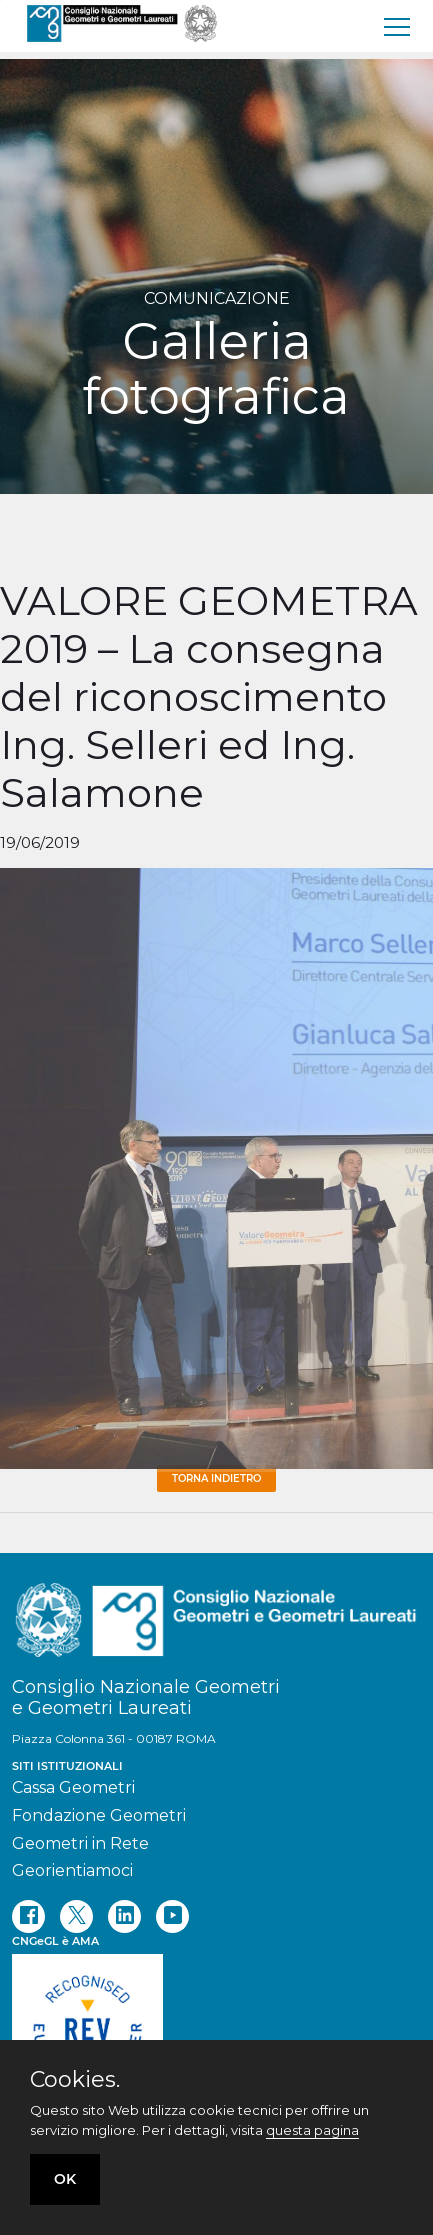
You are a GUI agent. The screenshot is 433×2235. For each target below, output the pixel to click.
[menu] (398, 26)
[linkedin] (124, 1916)
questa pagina (312, 2130)
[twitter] (76, 1916)
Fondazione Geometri (99, 1815)
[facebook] (28, 1916)
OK (65, 2179)
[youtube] (172, 1916)
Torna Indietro (216, 1478)
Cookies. (75, 2080)
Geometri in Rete (80, 1843)
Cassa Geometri (73, 1787)
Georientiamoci (72, 1870)
